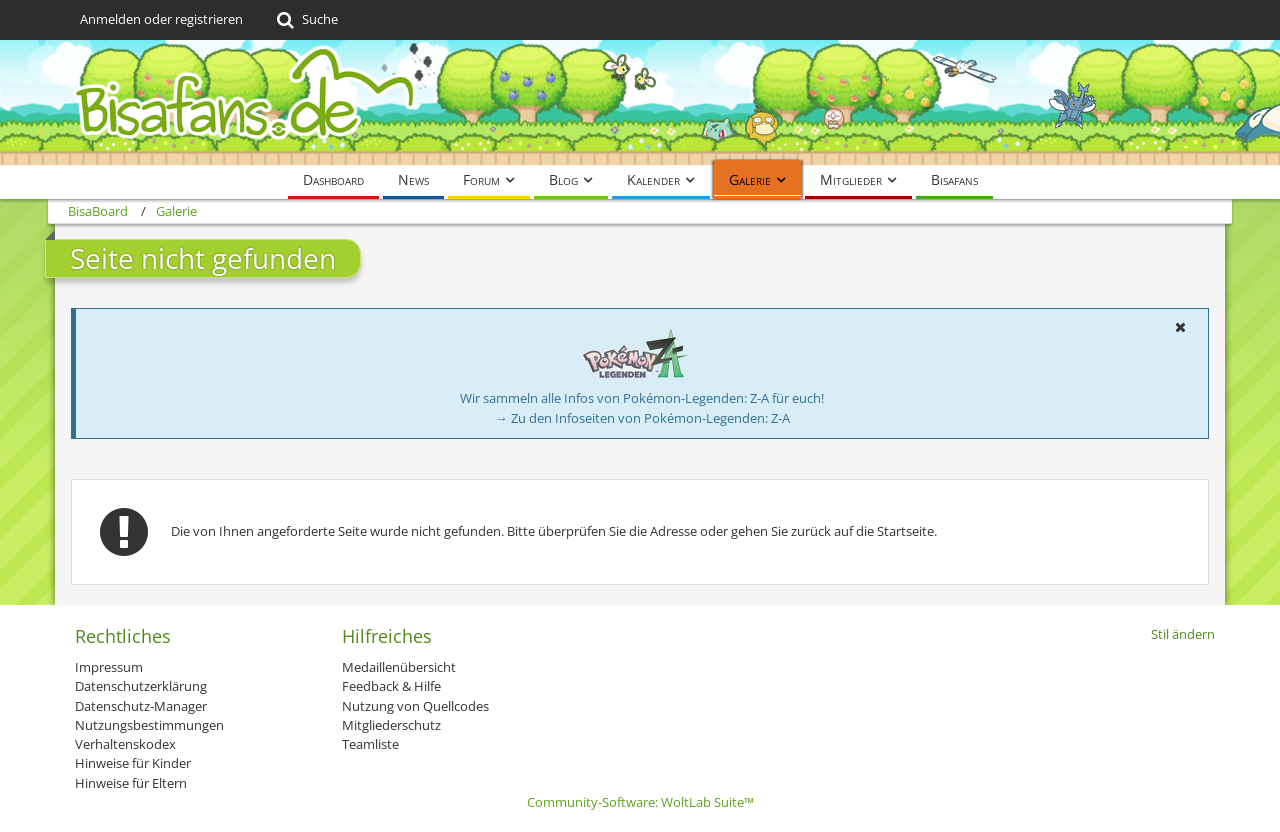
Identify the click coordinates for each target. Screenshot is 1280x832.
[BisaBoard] (640, 102)
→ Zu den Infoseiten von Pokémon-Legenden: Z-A (642, 418)
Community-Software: (640, 802)
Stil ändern (1183, 634)
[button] (1180, 327)
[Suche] (305, 20)
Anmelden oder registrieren (161, 19)
